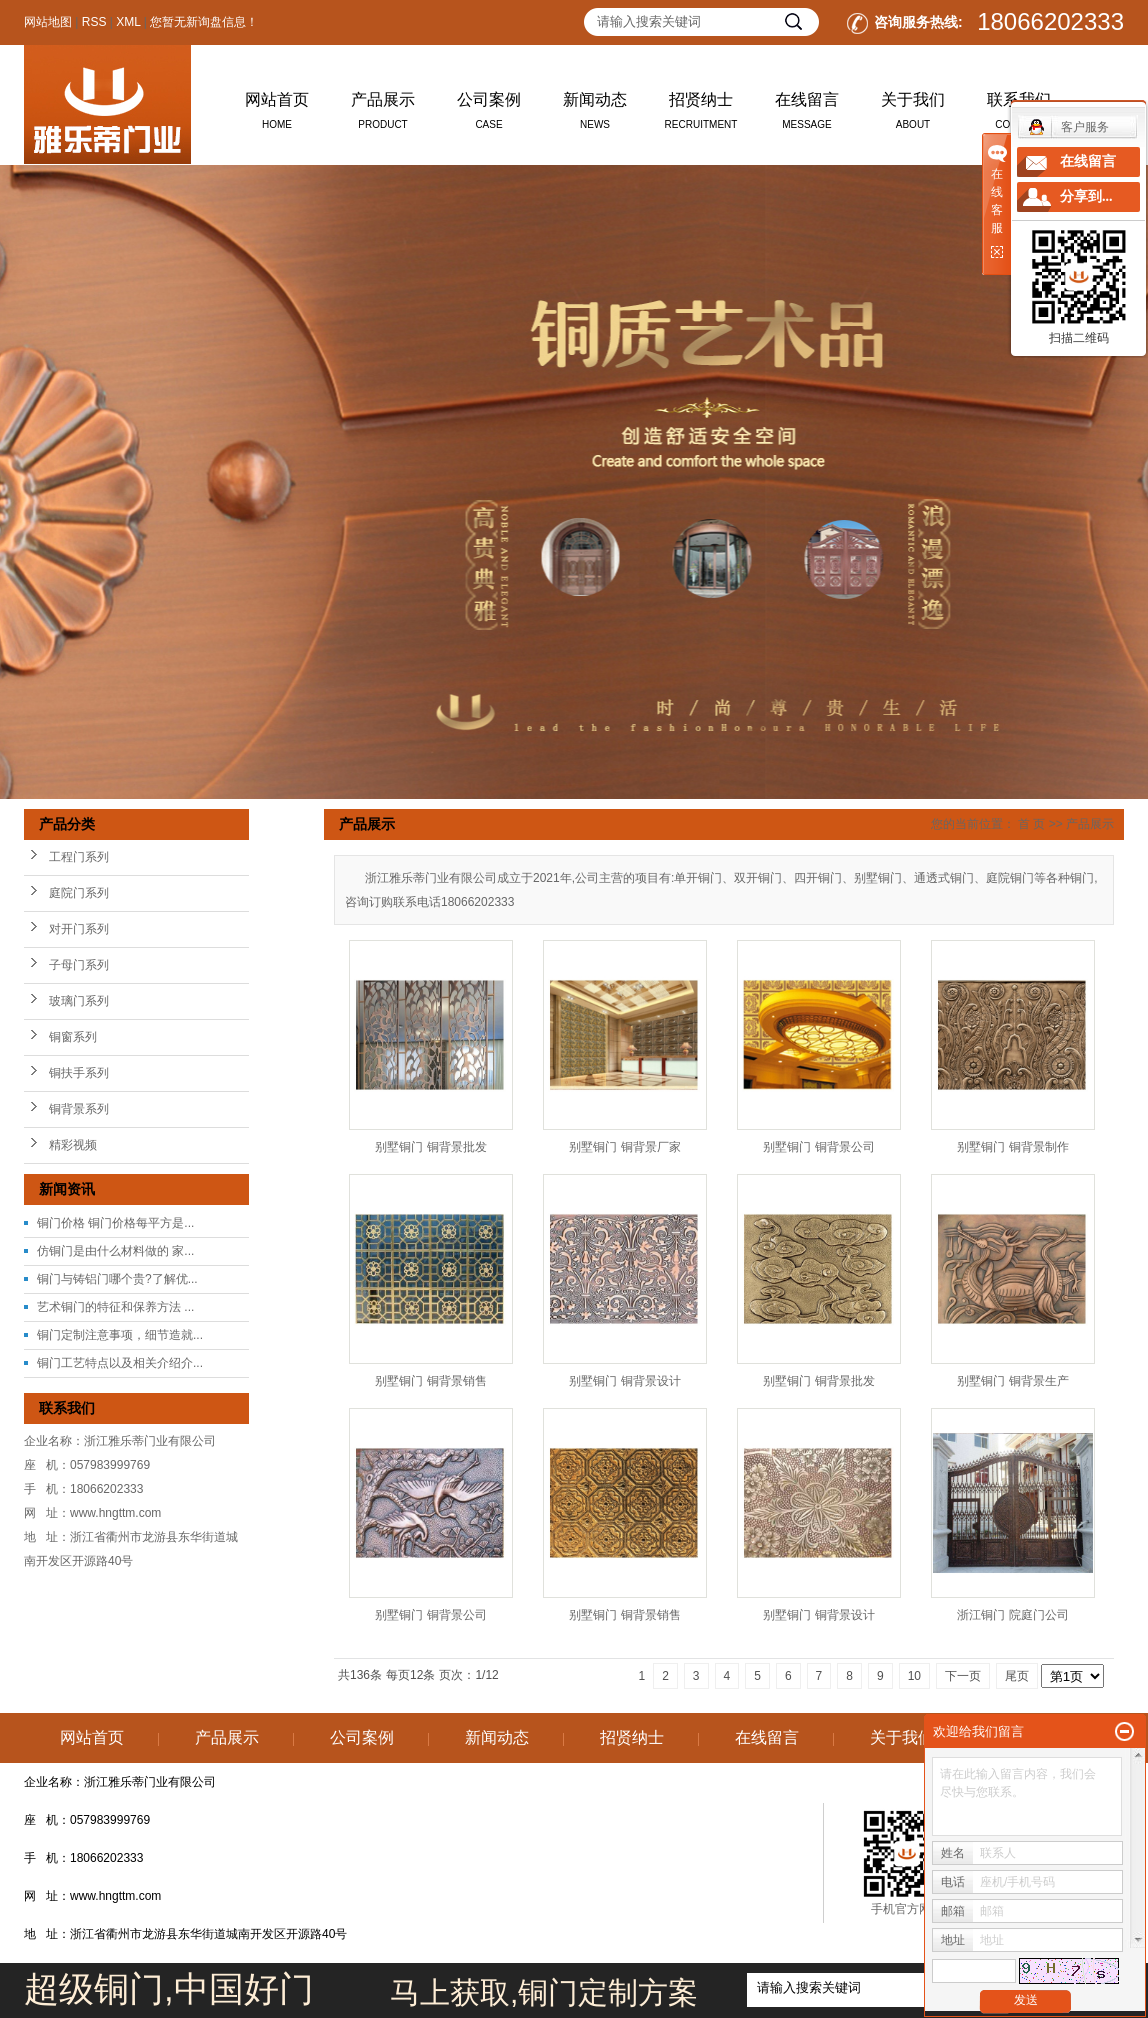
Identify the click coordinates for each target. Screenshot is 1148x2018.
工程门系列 (79, 857)
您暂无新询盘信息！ (204, 22)
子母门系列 (79, 965)
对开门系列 (79, 929)
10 (914, 1676)
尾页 (1017, 1676)
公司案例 (489, 115)
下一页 (963, 1676)
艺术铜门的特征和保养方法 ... (115, 1307)
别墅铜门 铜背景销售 (430, 1381)
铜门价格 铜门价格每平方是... (115, 1223)
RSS (94, 22)
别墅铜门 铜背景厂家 (624, 1147)
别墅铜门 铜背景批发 (430, 1147)
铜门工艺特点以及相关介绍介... (120, 1363)
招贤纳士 (701, 115)
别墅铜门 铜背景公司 (818, 1147)
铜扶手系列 (79, 1073)
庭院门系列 (79, 893)
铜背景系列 (79, 1109)
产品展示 (383, 115)
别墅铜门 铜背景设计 (624, 1381)
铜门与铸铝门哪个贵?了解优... (117, 1279)
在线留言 (807, 115)
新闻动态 (595, 115)
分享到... (1086, 196)
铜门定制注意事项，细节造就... (120, 1335)
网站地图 (48, 22)
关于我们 (913, 115)
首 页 (1031, 824)
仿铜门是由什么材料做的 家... (115, 1251)
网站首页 (277, 115)
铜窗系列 (73, 1037)
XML (128, 22)
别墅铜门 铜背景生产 (1012, 1381)
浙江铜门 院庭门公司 (1012, 1615)
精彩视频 (73, 1145)
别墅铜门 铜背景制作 (1012, 1147)
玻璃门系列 (79, 1001)
